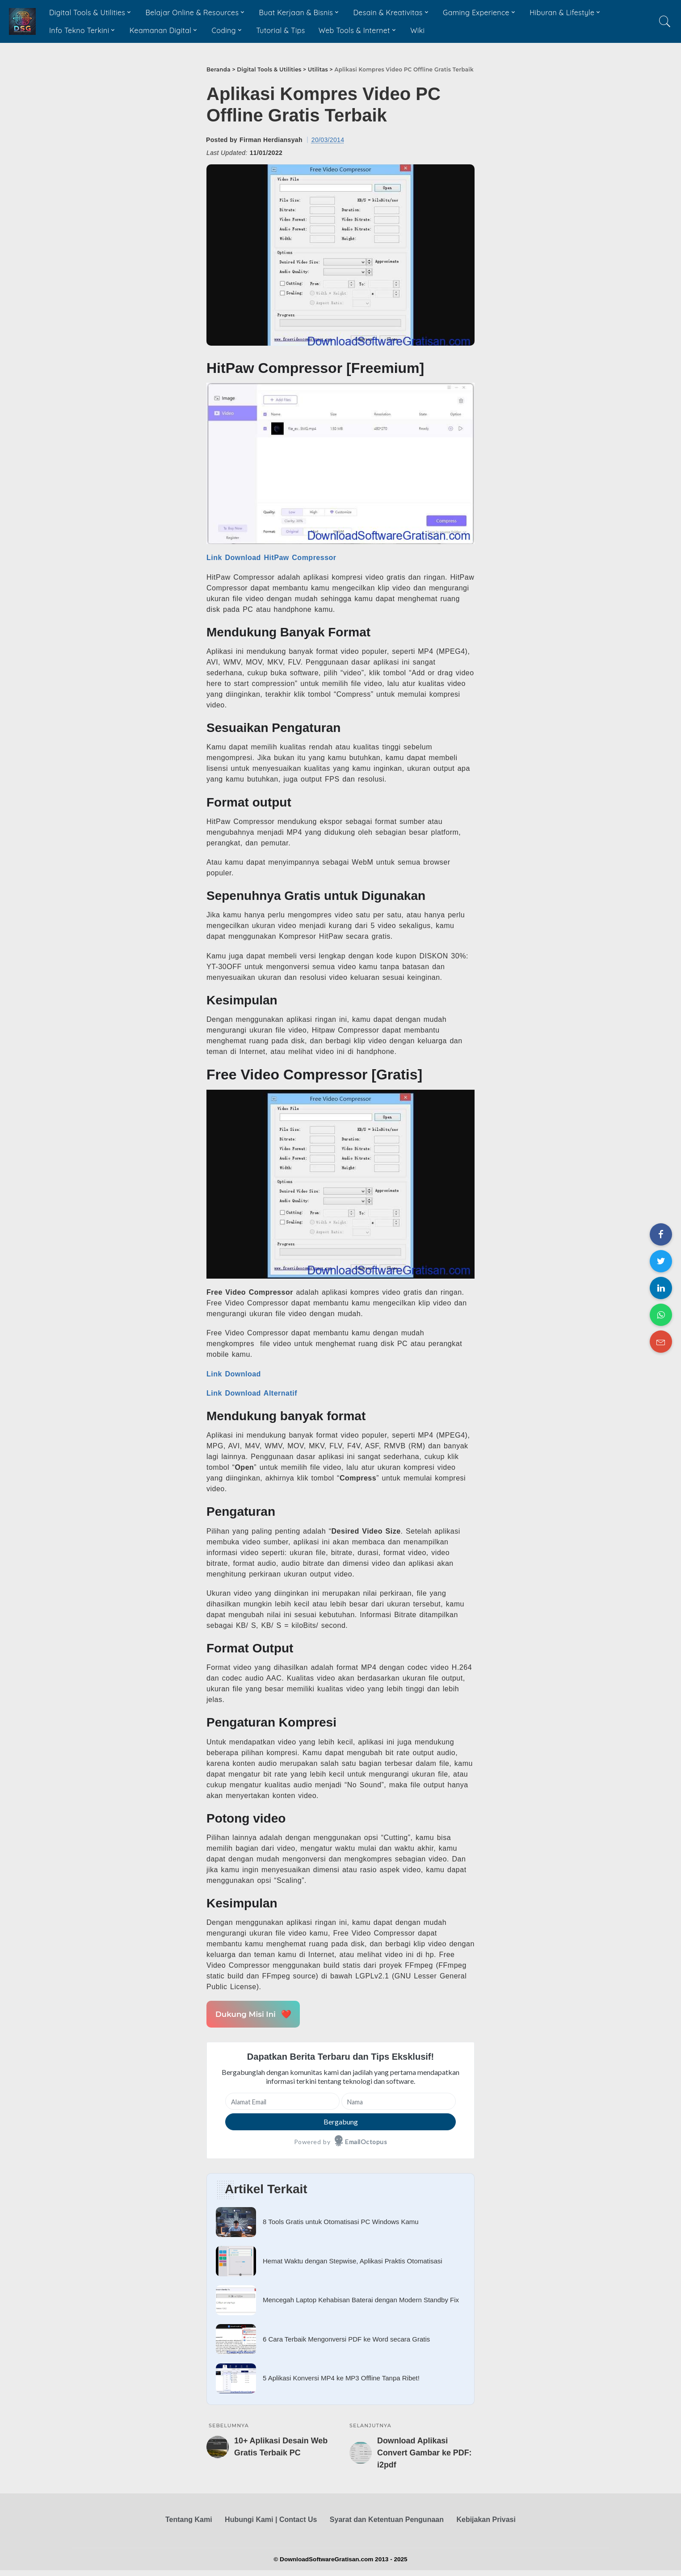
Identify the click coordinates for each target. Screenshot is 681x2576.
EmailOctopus (366, 2141)
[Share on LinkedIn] (661, 1288)
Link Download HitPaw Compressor (271, 557)
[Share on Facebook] (661, 1234)
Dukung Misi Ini (251, 2014)
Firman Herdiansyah (271, 140)
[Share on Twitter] (661, 1261)
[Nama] (398, 2101)
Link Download (233, 1374)
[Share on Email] (661, 1341)
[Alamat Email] (282, 2101)
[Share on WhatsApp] (661, 1315)
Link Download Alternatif (251, 1393)
